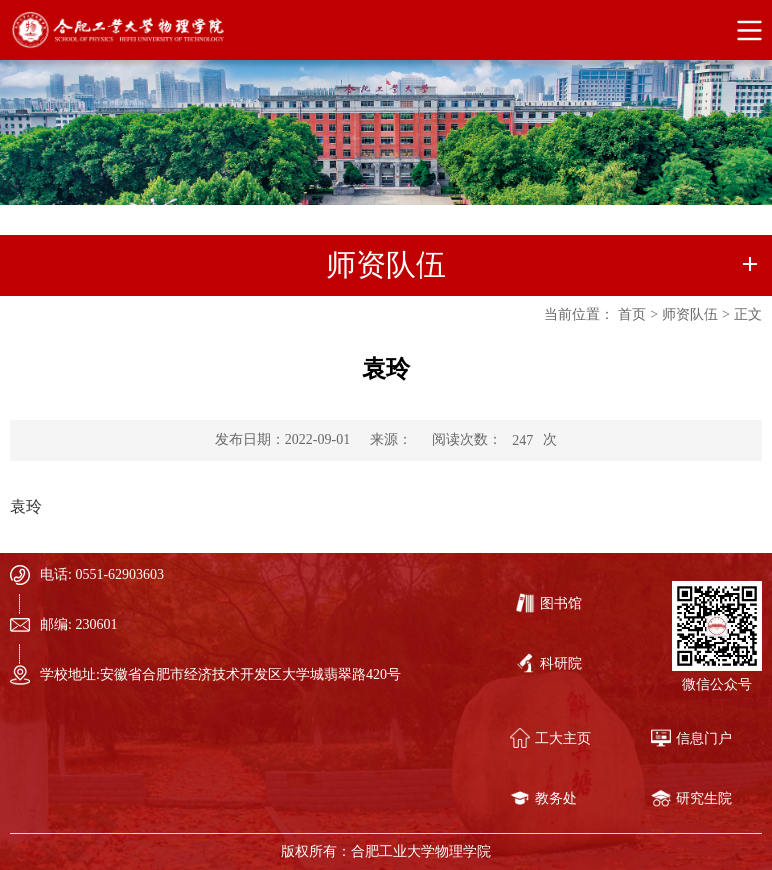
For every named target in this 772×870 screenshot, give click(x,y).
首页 (632, 314)
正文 (748, 314)
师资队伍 (690, 314)
